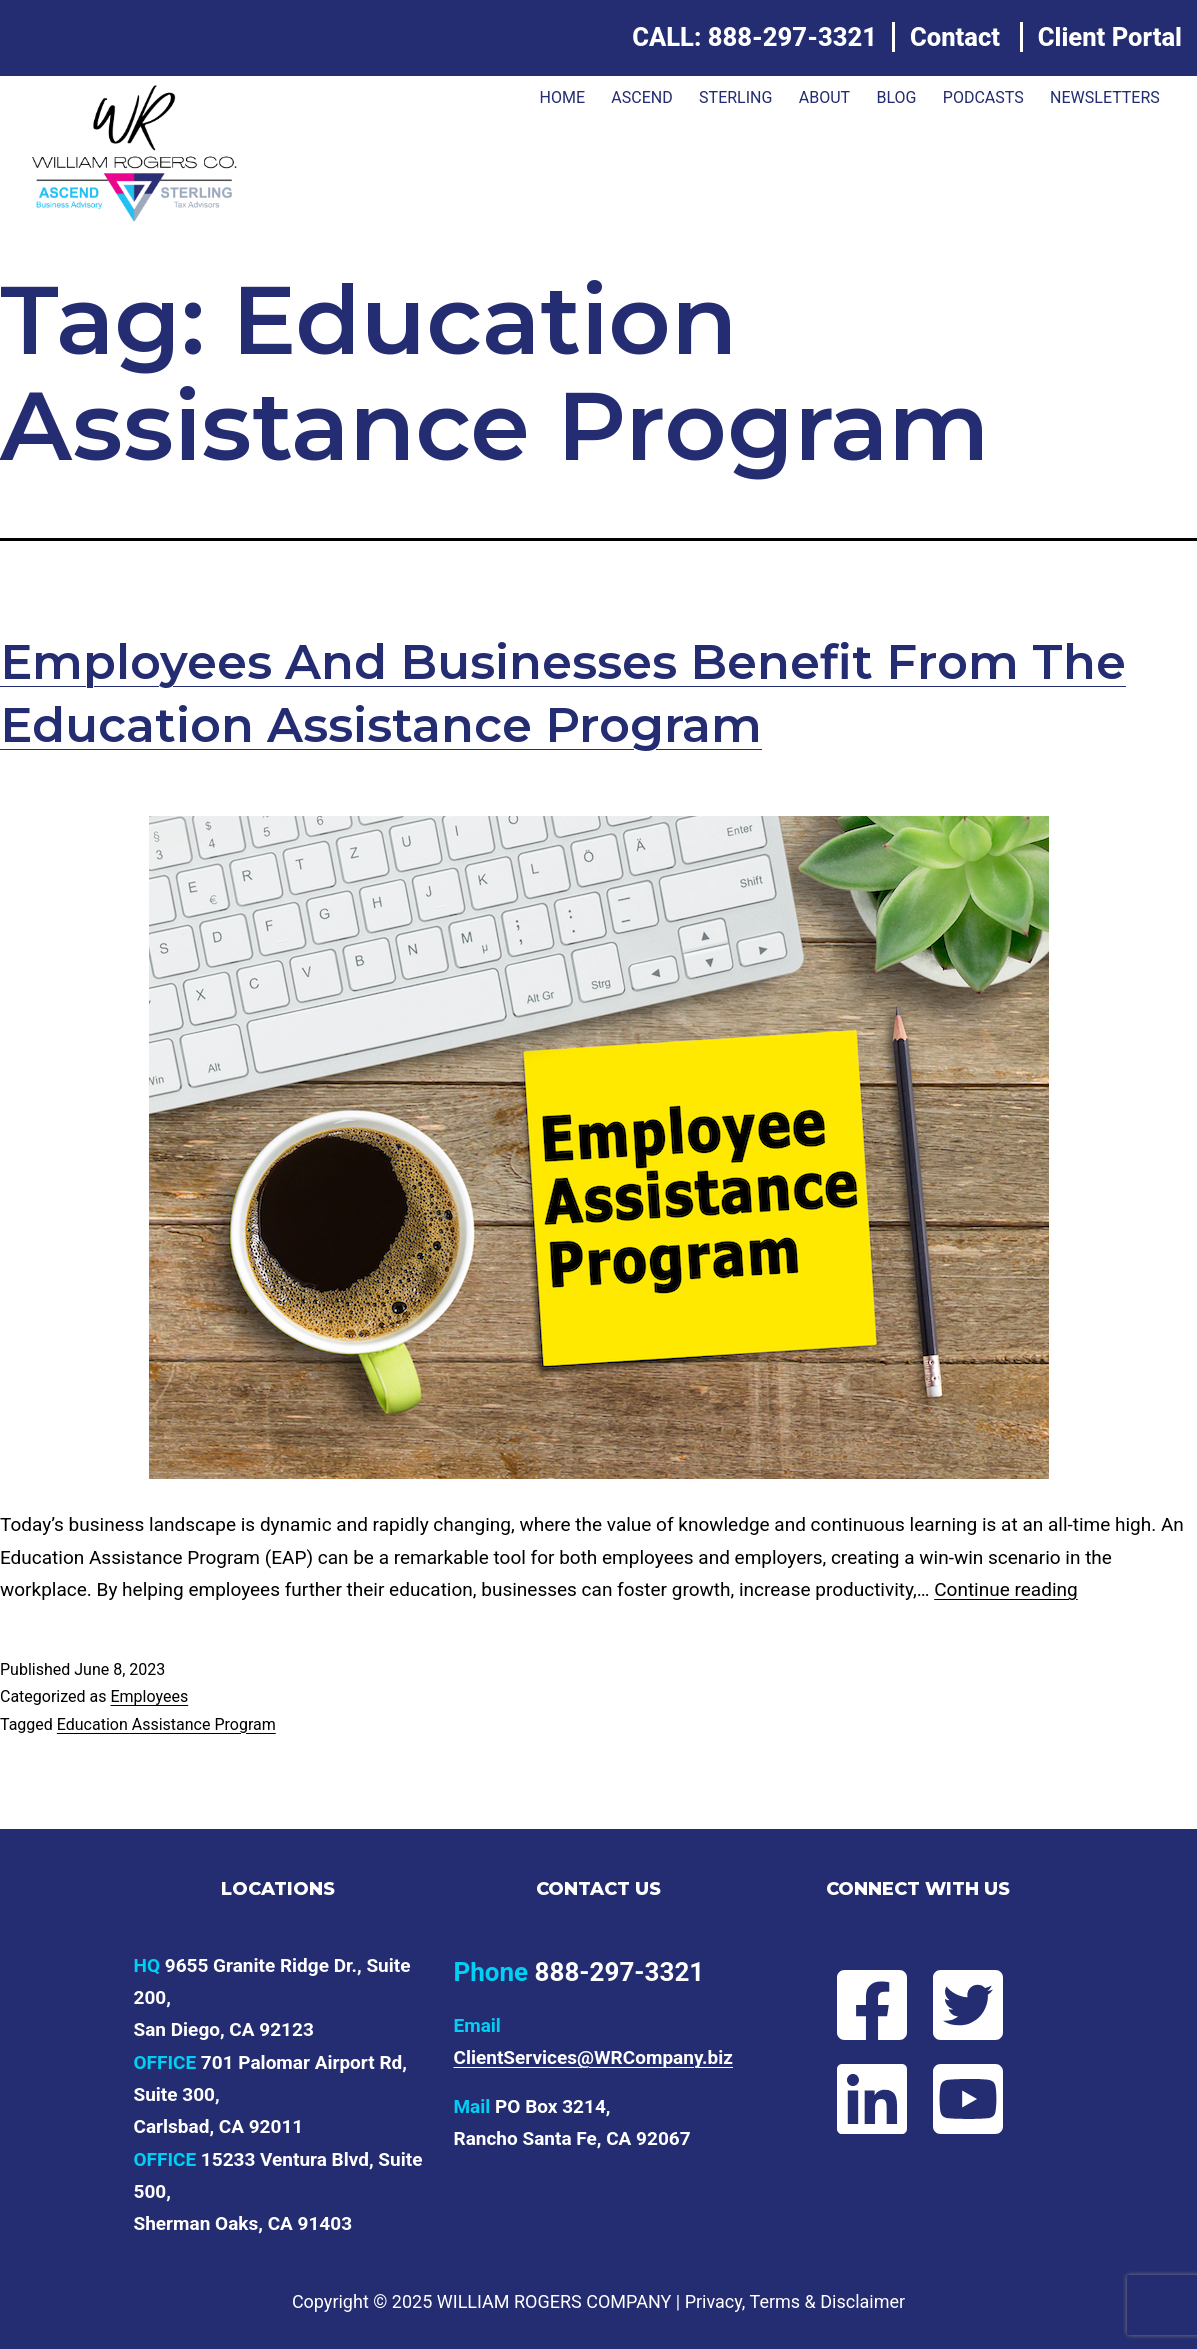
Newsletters (1105, 97)
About (824, 97)
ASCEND (641, 97)
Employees (149, 1696)
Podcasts (983, 97)
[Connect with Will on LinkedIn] (870, 2099)
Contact (955, 37)
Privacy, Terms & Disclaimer (795, 2301)
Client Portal (1110, 37)
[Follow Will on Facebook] (870, 2005)
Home (561, 97)
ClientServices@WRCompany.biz (593, 2057)
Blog (896, 97)
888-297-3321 (792, 37)
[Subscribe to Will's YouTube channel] (966, 2099)
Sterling (735, 97)
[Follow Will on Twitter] (966, 2005)
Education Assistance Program (166, 1724)
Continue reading (1005, 1589)
